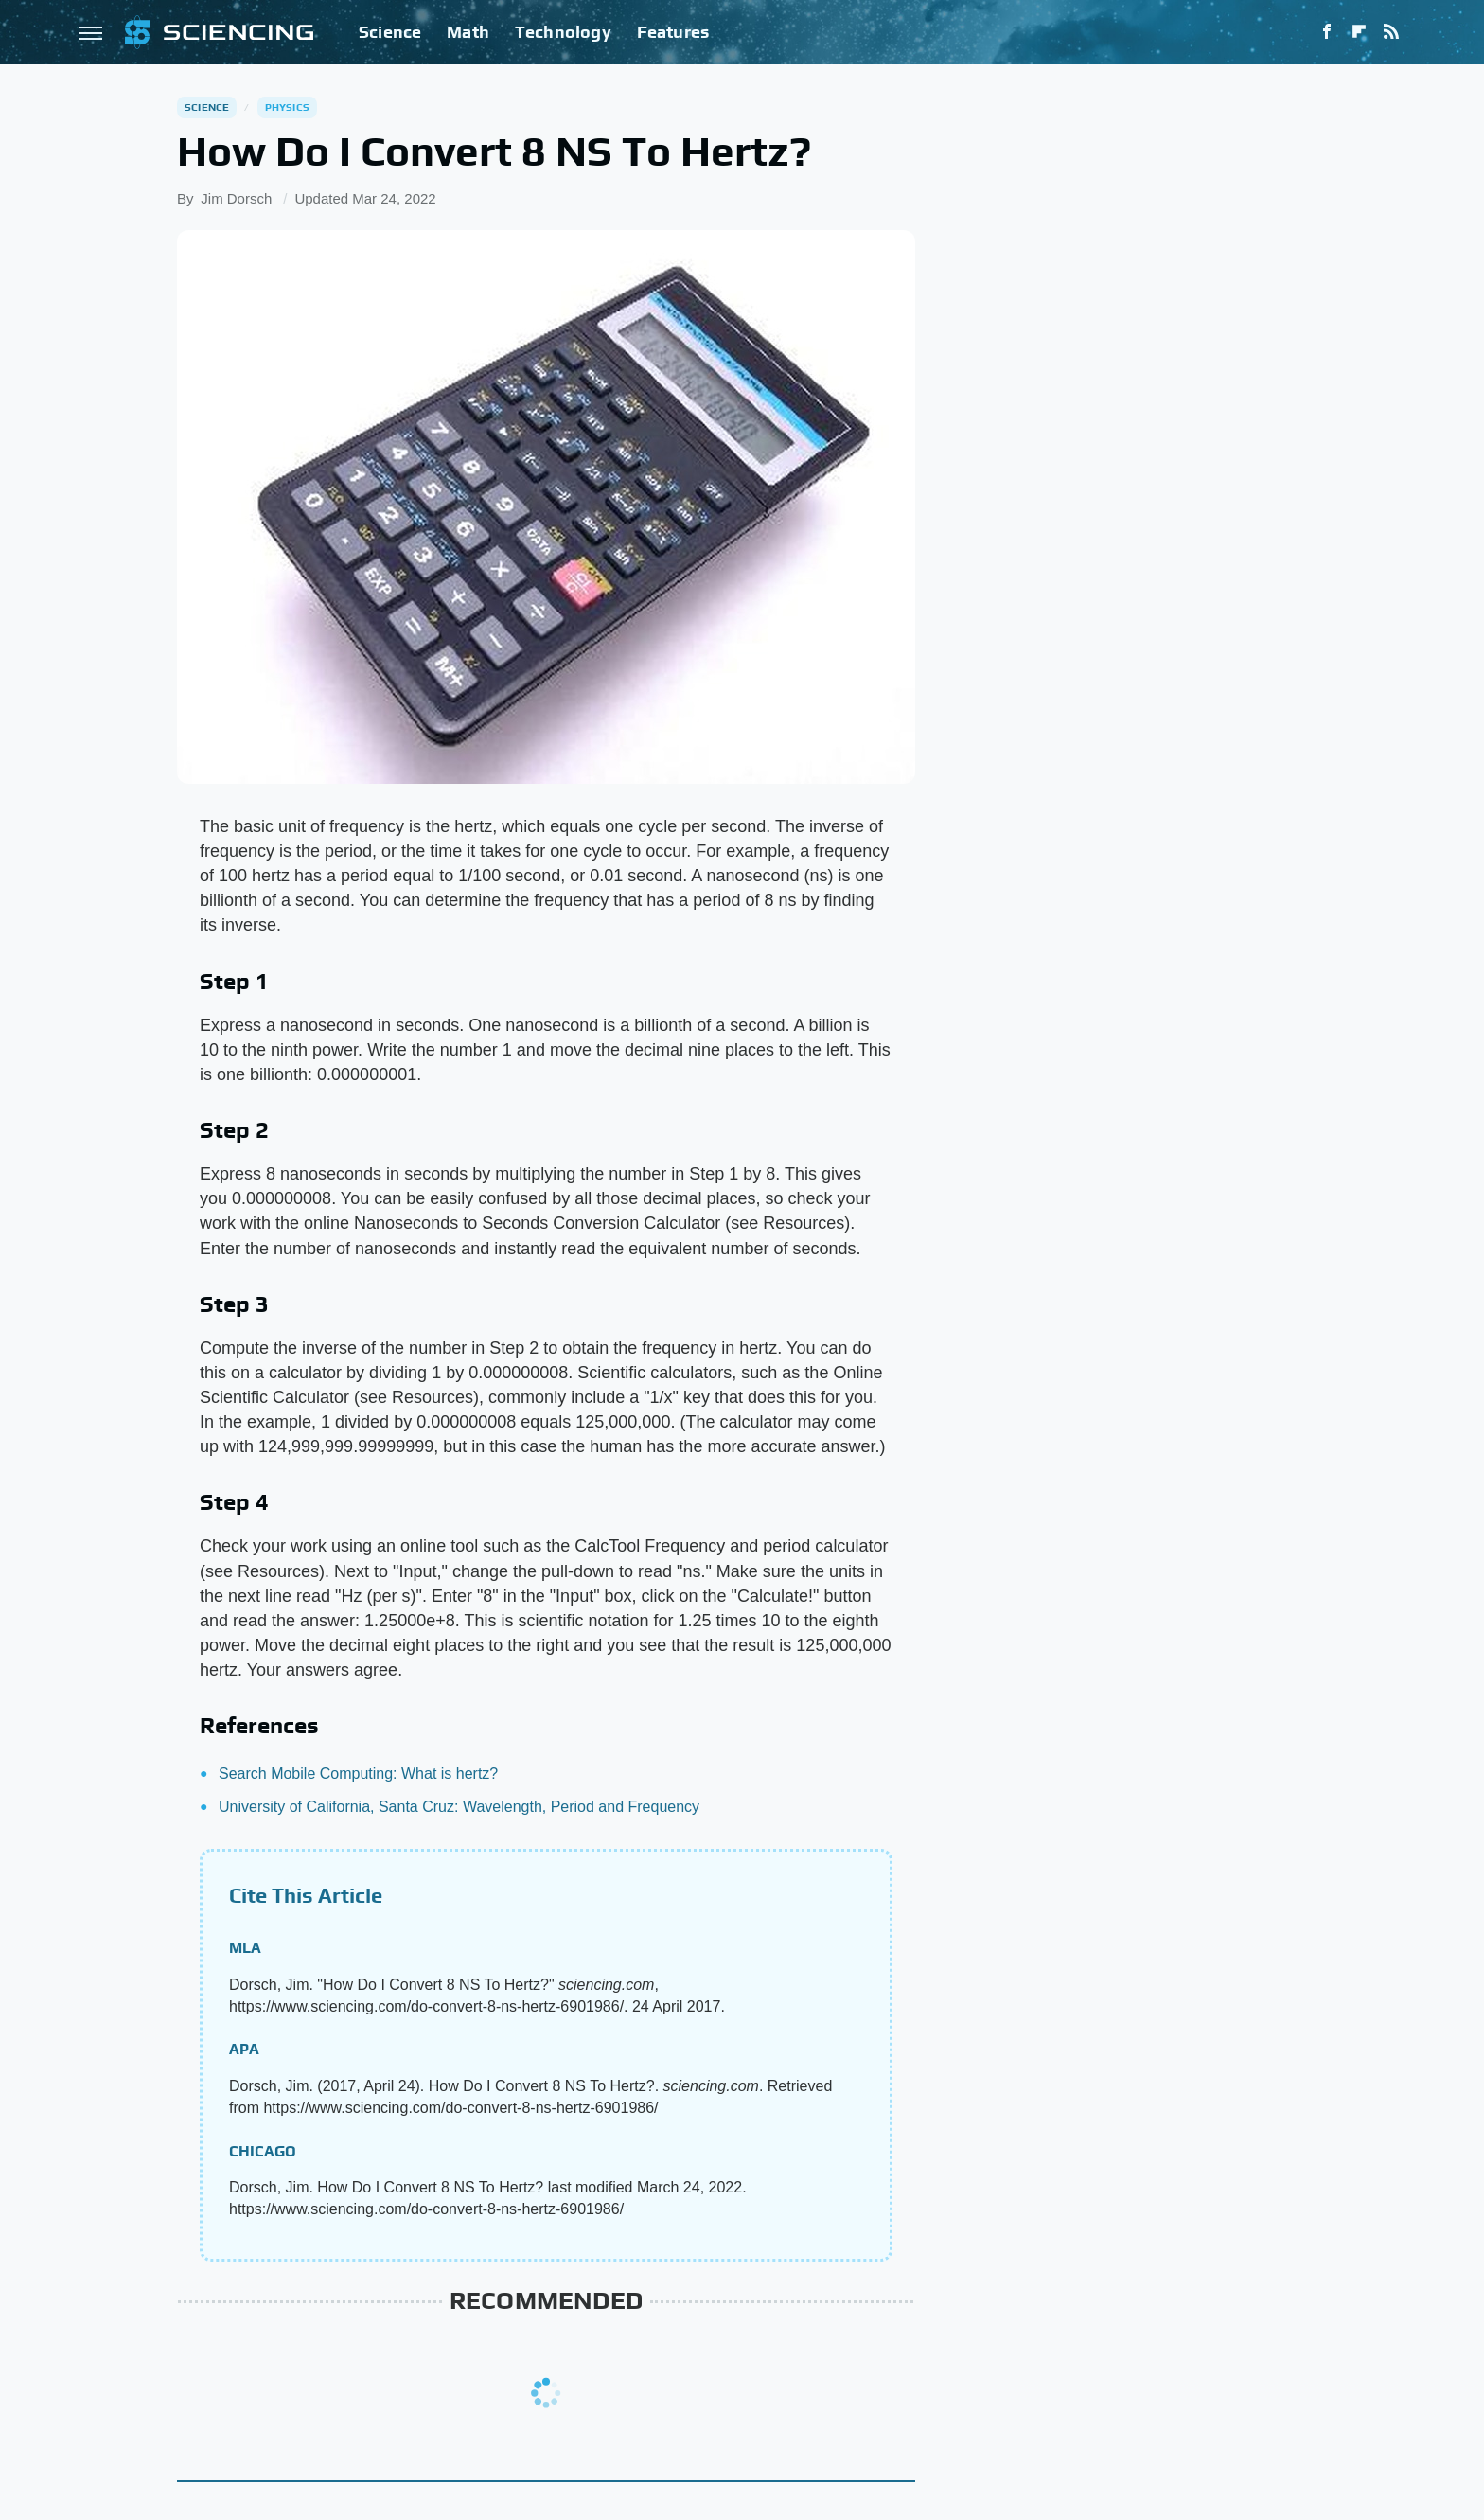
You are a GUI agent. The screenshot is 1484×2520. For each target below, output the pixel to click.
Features (673, 32)
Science (390, 32)
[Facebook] (1327, 32)
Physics (287, 107)
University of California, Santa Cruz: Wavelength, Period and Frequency (459, 1807)
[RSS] (1391, 32)
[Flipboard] (1359, 32)
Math (468, 32)
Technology (563, 32)
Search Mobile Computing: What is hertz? (358, 1774)
